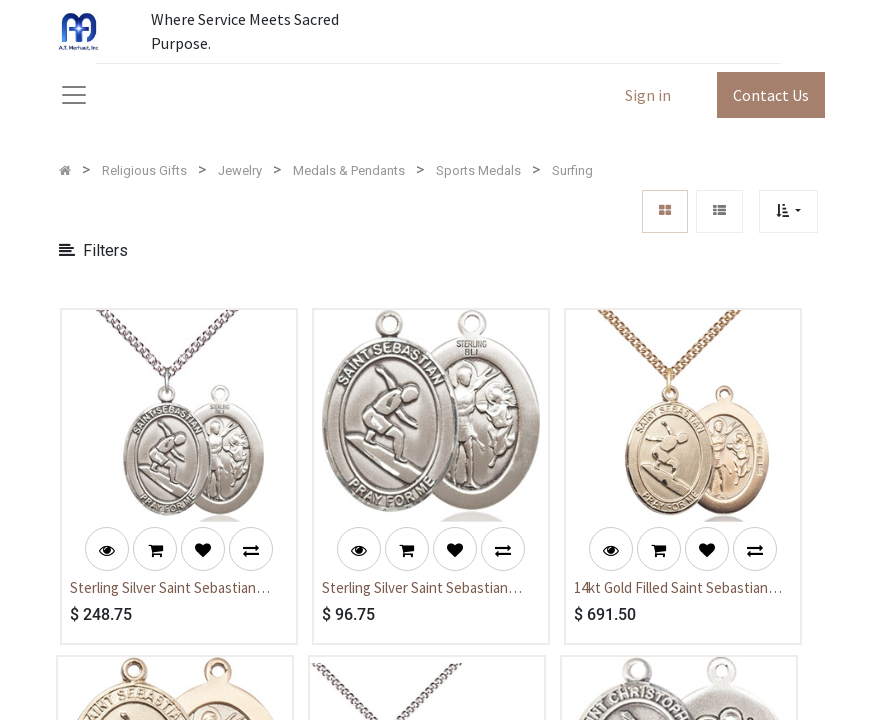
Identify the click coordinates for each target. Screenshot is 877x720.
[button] (788, 211)
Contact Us (771, 95)
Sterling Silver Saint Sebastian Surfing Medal (415, 589)
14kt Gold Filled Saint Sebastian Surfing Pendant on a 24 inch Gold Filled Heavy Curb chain (678, 589)
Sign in (648, 95)
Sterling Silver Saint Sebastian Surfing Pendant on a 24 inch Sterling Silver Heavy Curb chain (168, 589)
